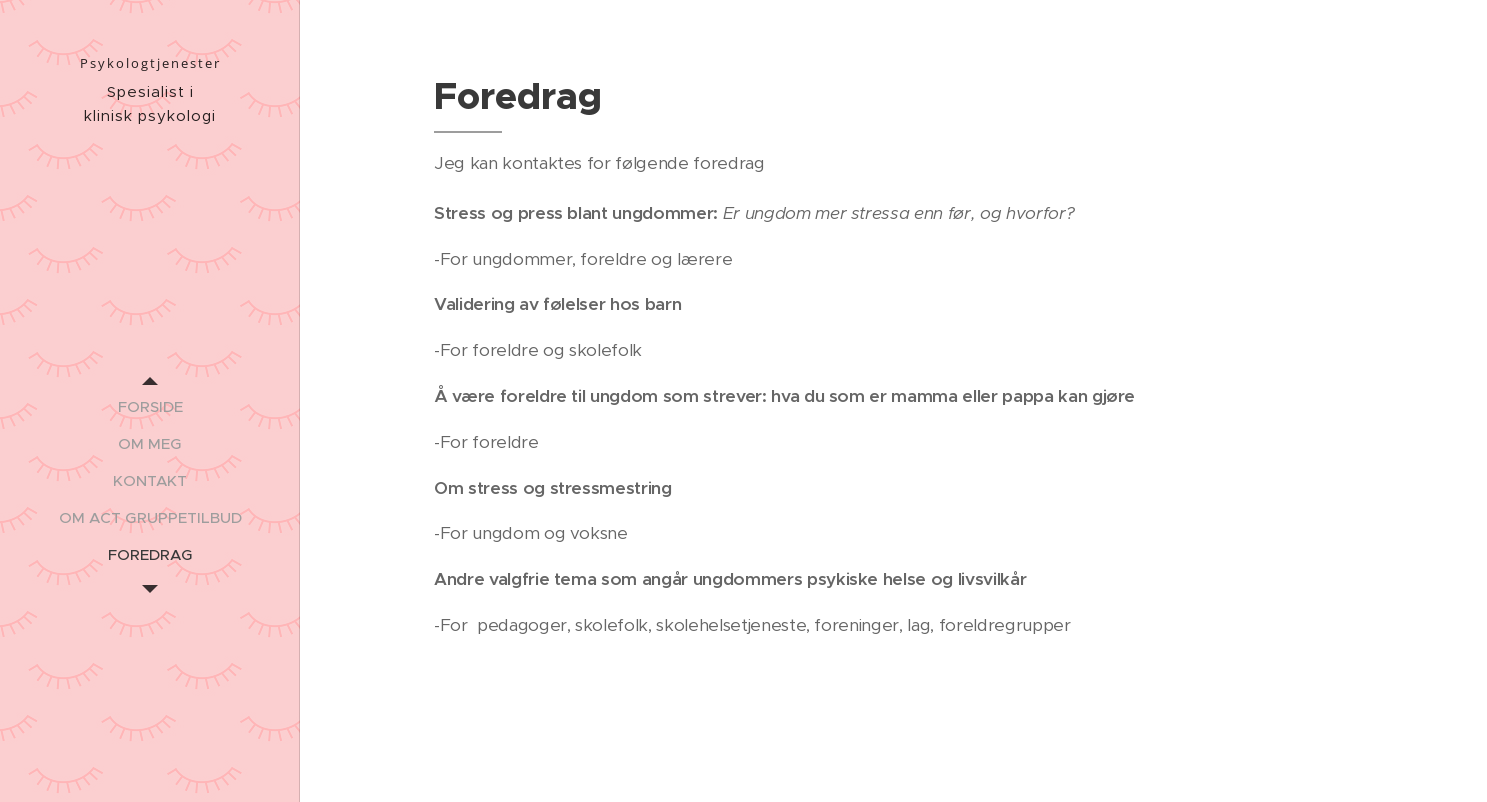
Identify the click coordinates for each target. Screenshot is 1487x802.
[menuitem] (150, 406)
